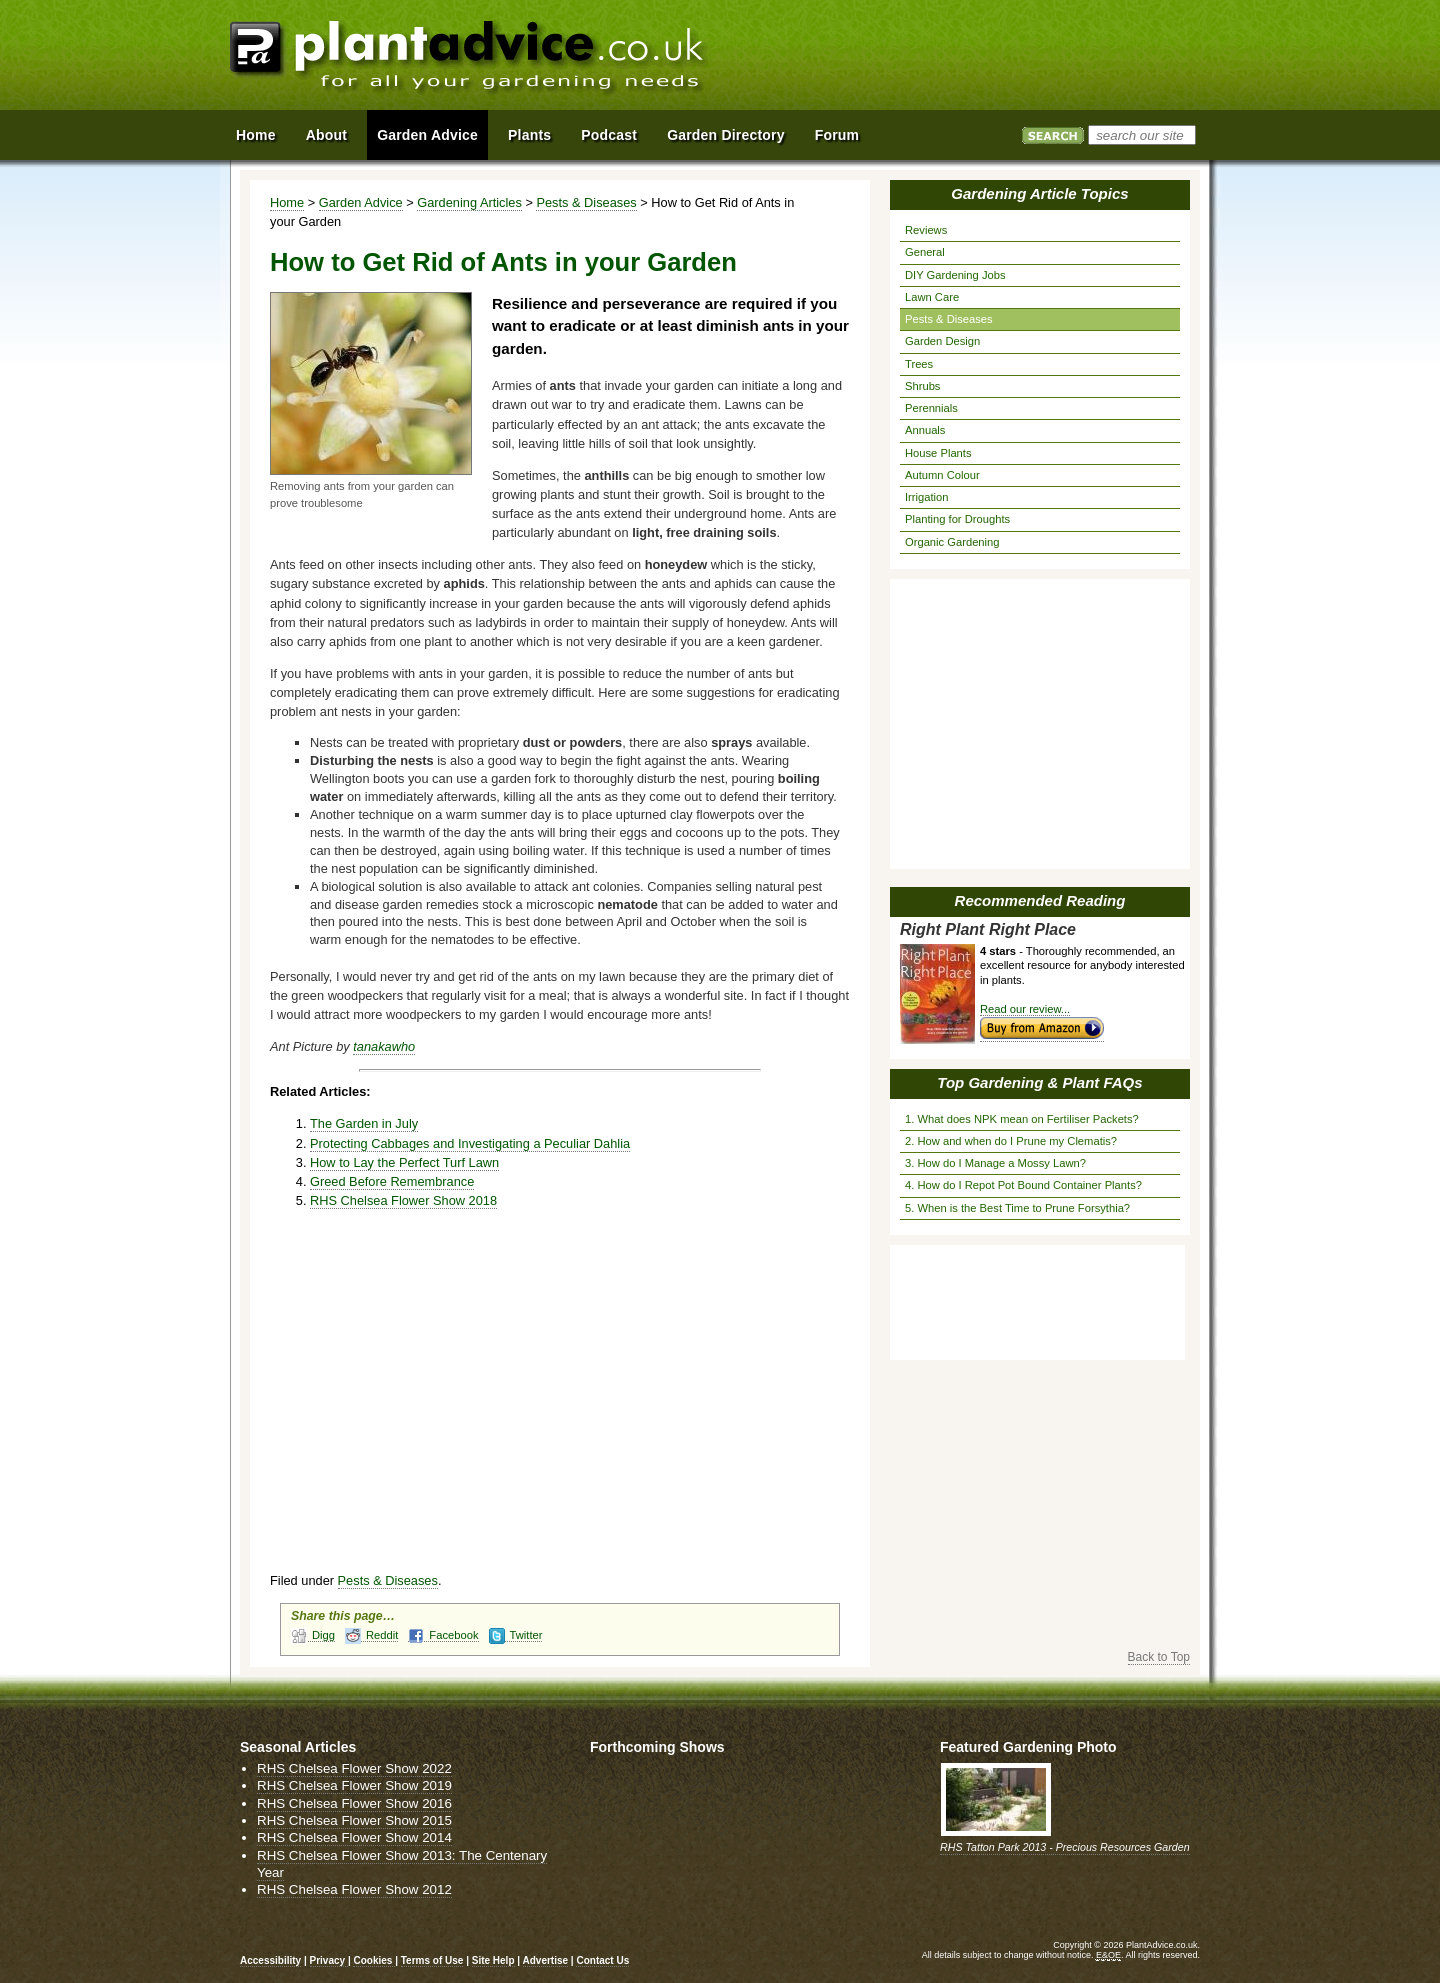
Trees (919, 364)
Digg (313, 1635)
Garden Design (942, 341)
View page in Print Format (828, 203)
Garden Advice (361, 202)
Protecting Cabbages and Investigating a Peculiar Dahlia (470, 1143)
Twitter (516, 1635)
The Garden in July (364, 1123)
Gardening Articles (469, 202)
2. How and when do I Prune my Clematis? (1011, 1141)
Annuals (925, 430)
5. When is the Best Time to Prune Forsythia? (1017, 1208)
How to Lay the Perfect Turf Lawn (404, 1162)
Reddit (371, 1635)
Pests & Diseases (586, 202)
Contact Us (602, 1960)
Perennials (931, 408)
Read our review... (1025, 1009)
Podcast (609, 135)
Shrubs (922, 386)
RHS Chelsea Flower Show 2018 (403, 1200)
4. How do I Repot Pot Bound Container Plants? (1023, 1185)
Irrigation (927, 497)
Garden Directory (726, 135)
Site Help (493, 1960)
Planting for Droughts (957, 519)
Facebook (443, 1635)
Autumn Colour (942, 475)
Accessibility (270, 1960)
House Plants (938, 453)
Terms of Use (432, 1960)
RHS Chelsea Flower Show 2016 (354, 1803)
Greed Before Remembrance (392, 1181)
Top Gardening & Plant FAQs (1039, 1082)
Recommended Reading (1040, 900)
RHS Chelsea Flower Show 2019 (354, 1785)
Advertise (546, 1960)
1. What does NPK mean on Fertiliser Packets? (1022, 1119)
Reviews (926, 230)
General (925, 252)
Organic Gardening (952, 542)
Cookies (374, 1960)
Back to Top (1159, 1657)
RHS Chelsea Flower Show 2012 (354, 1889)
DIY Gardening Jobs (955, 275)
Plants (529, 135)
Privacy (329, 1960)
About (326, 135)
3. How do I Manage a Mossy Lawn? (995, 1163)
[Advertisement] (979, 58)
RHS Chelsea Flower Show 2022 (354, 1768)
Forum (837, 135)
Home (287, 202)
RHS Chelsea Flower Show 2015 (354, 1820)
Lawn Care (932, 297)
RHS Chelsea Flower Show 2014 (354, 1837)
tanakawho (384, 1046)
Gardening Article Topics (1039, 193)
